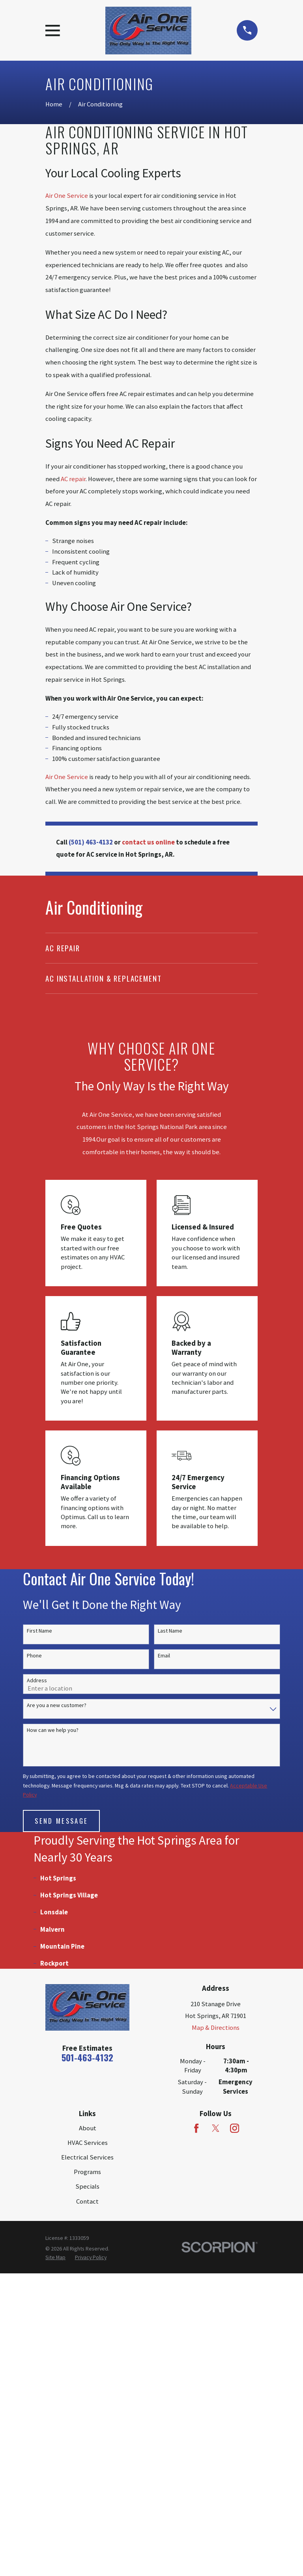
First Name (39, 1630)
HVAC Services (87, 2445)
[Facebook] (196, 2430)
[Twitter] (215, 2430)
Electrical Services (87, 2460)
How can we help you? (53, 1730)
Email (164, 1655)
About (87, 2431)
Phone (34, 1655)
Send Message (61, 1821)
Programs (87, 2474)
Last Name (170, 1630)
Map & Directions (215, 2330)
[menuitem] (151, 948)
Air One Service (66, 196)
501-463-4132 (87, 2360)
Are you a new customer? (56, 1705)
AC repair (73, 479)
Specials (87, 2489)
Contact (87, 2504)
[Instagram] (234, 2430)
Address (37, 1680)
